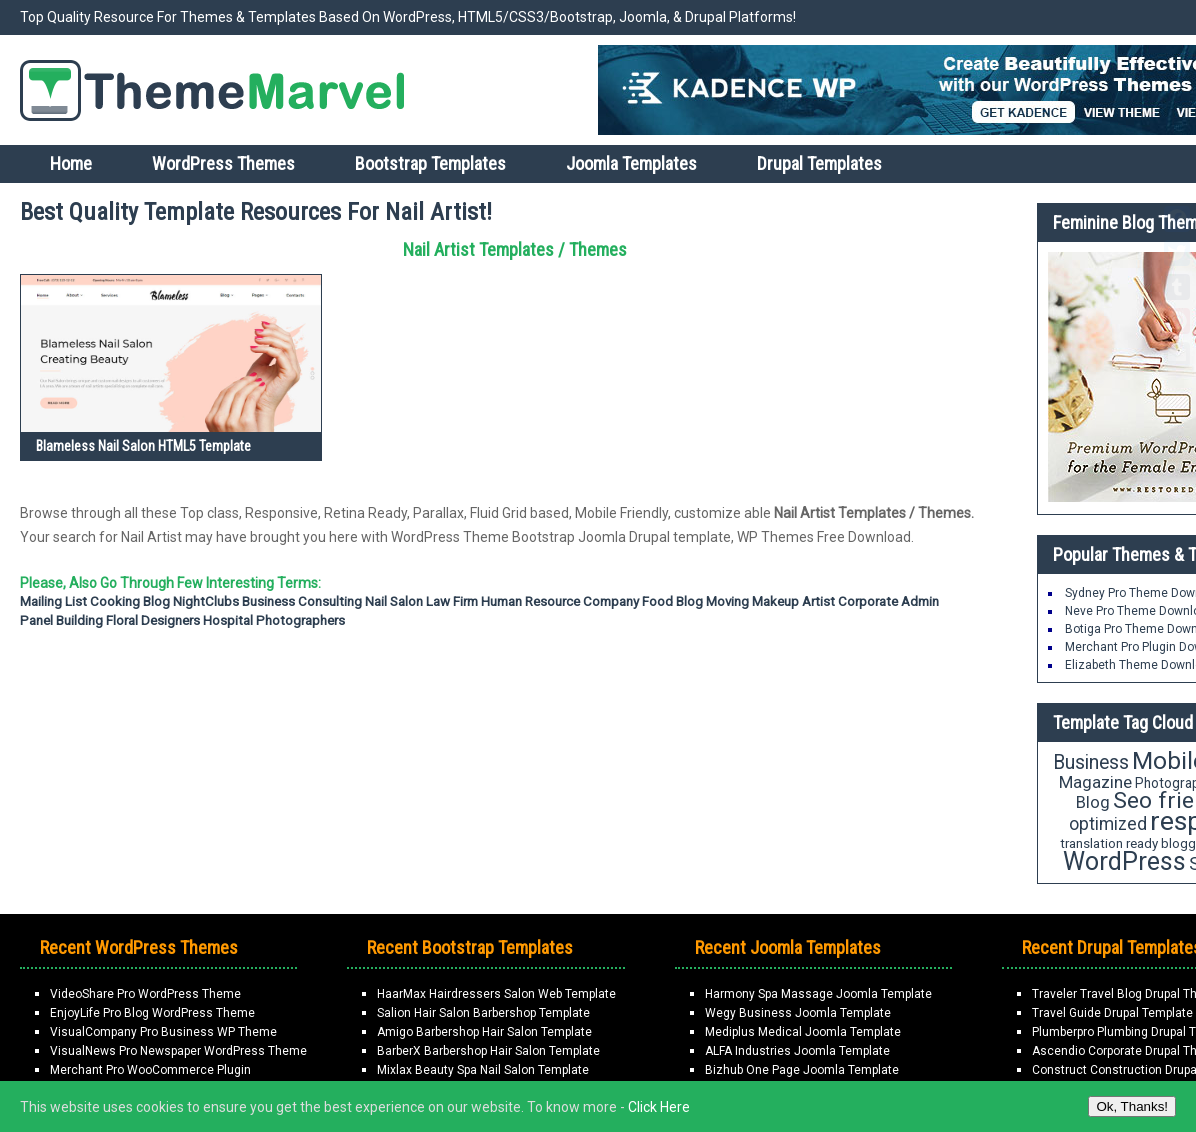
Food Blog (672, 601)
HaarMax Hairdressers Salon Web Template (496, 994)
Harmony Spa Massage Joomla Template (818, 994)
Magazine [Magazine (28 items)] (1095, 782)
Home (71, 163)
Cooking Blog (130, 601)
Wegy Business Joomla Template (798, 1013)
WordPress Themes (223, 163)
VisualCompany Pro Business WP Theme (163, 1032)
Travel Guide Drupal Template (1112, 1013)
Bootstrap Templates (430, 163)
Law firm (452, 601)
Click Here (659, 1107)
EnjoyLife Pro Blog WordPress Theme (152, 1013)
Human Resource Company (560, 601)
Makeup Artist (793, 601)
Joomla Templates (631, 163)
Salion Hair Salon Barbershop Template (483, 1013)
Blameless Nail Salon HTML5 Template (143, 446)
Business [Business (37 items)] (1091, 762)
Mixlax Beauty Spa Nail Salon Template (483, 1070)
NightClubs (206, 601)
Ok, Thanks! (1132, 1106)
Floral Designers (153, 620)
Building (79, 620)
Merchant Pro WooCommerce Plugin (150, 1070)
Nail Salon (394, 601)
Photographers (300, 620)
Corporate (868, 601)
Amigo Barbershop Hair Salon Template (484, 1032)
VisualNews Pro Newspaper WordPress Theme (178, 1051)
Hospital (228, 620)
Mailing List (53, 601)
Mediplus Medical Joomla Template (803, 1032)
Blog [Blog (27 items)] (1093, 802)
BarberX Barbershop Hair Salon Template (488, 1051)
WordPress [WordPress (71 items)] (1124, 861)
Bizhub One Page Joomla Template (802, 1070)
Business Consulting (302, 601)
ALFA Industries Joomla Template (797, 1051)
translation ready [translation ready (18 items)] (1109, 843)
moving (727, 601)
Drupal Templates (819, 163)
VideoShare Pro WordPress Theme (145, 994)
